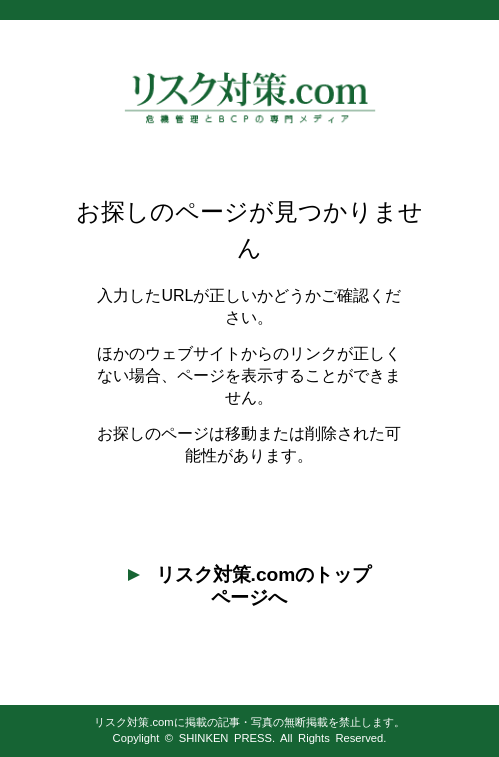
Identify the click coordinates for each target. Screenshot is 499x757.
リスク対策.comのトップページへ (250, 586)
